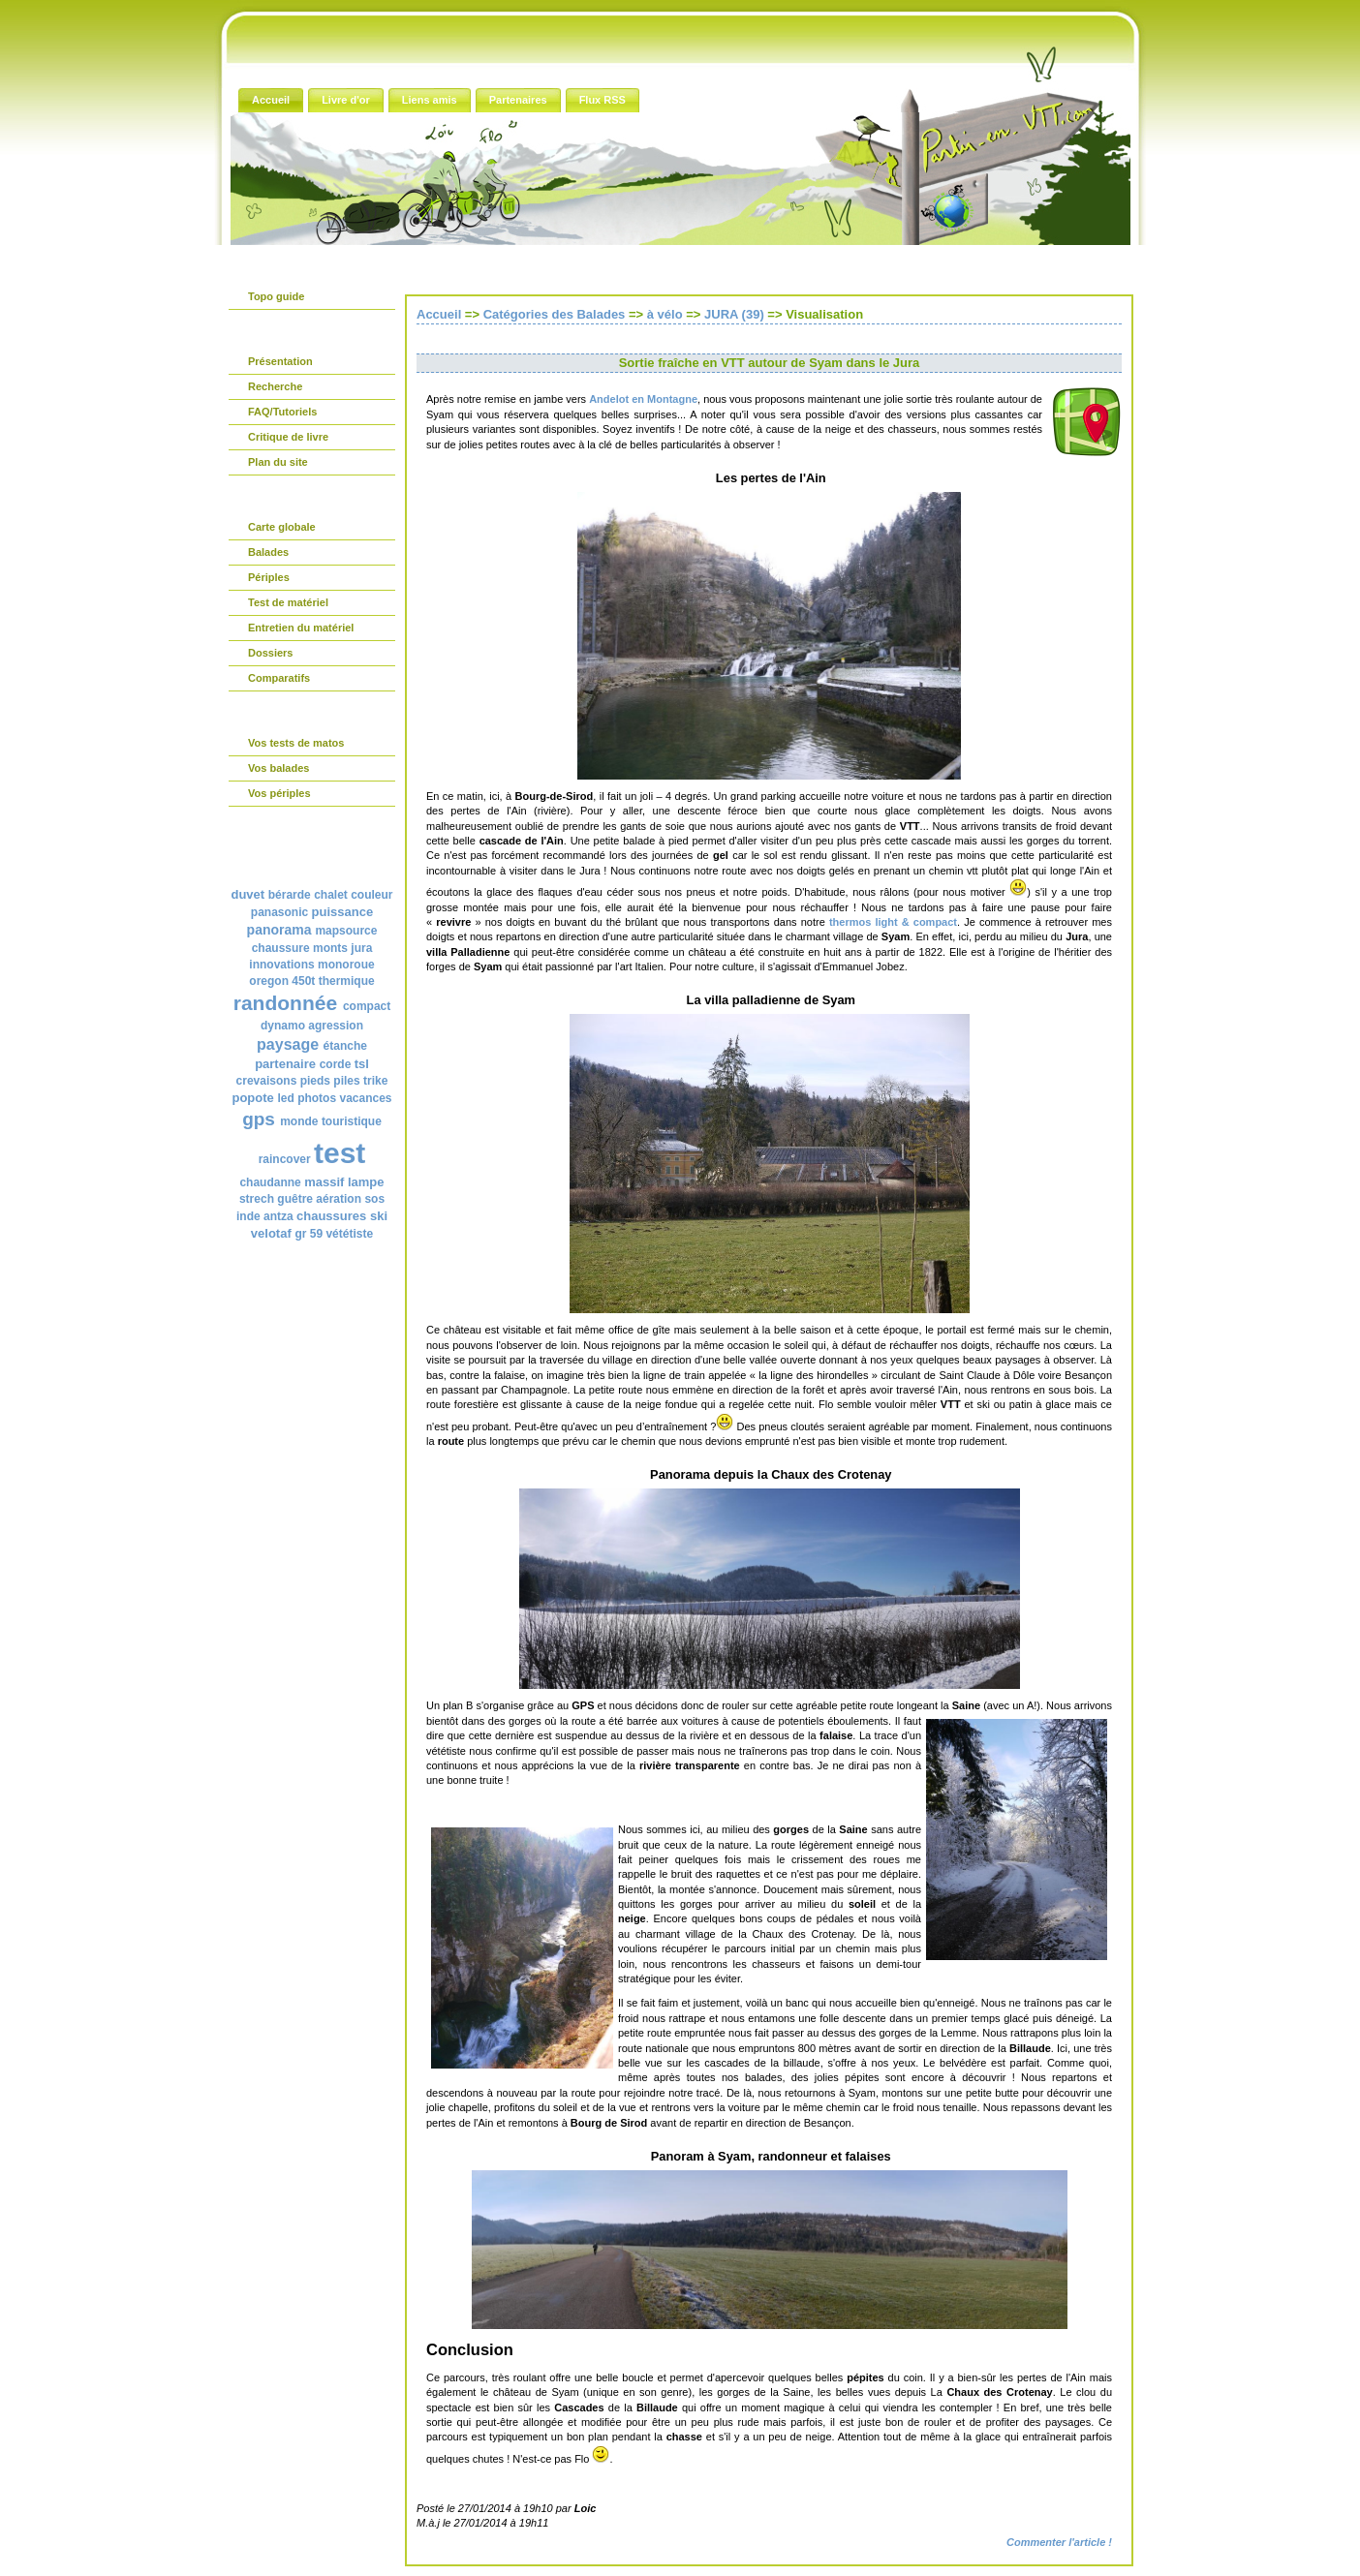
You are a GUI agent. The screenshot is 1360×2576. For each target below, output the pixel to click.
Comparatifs (279, 678)
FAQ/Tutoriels (282, 411)
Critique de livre (288, 437)
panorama (279, 929)
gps (258, 1119)
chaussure (281, 948)
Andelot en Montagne (643, 399)
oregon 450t (282, 981)
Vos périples (279, 793)
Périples (269, 577)
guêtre (295, 1199)
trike (375, 1081)
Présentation (280, 361)
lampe (366, 1182)
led (285, 1098)
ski (378, 1216)
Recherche (275, 386)
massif (324, 1182)
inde (248, 1216)
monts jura (342, 948)
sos (374, 1199)
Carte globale (282, 527)
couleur (371, 895)
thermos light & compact (893, 922)
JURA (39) (734, 314)
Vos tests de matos (296, 743)
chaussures (331, 1216)
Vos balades (278, 768)
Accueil (439, 314)
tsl (362, 1064)
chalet (331, 895)
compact (366, 1006)
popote (252, 1097)
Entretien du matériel (301, 627)
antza (278, 1216)
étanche (345, 1046)
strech (256, 1199)
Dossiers (270, 653)
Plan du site (278, 462)
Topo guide (276, 296)
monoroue (346, 964)
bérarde (289, 895)
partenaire (285, 1064)
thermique (347, 981)
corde (336, 1064)
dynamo (283, 1025)
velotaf (271, 1233)
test (339, 1153)
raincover (285, 1159)
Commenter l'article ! (1059, 2542)
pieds (315, 1081)
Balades (268, 552)
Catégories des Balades (554, 314)
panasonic (279, 912)
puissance (343, 912)
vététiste (349, 1234)
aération (338, 1199)
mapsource (346, 930)
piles (346, 1081)
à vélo (665, 314)
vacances (365, 1098)
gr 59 (308, 1234)
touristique (352, 1121)
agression (335, 1025)
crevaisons (266, 1081)
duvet (247, 894)
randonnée (285, 1003)
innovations (281, 964)
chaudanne (269, 1182)
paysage (288, 1044)
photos (316, 1098)
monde (299, 1121)
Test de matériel (288, 602)
